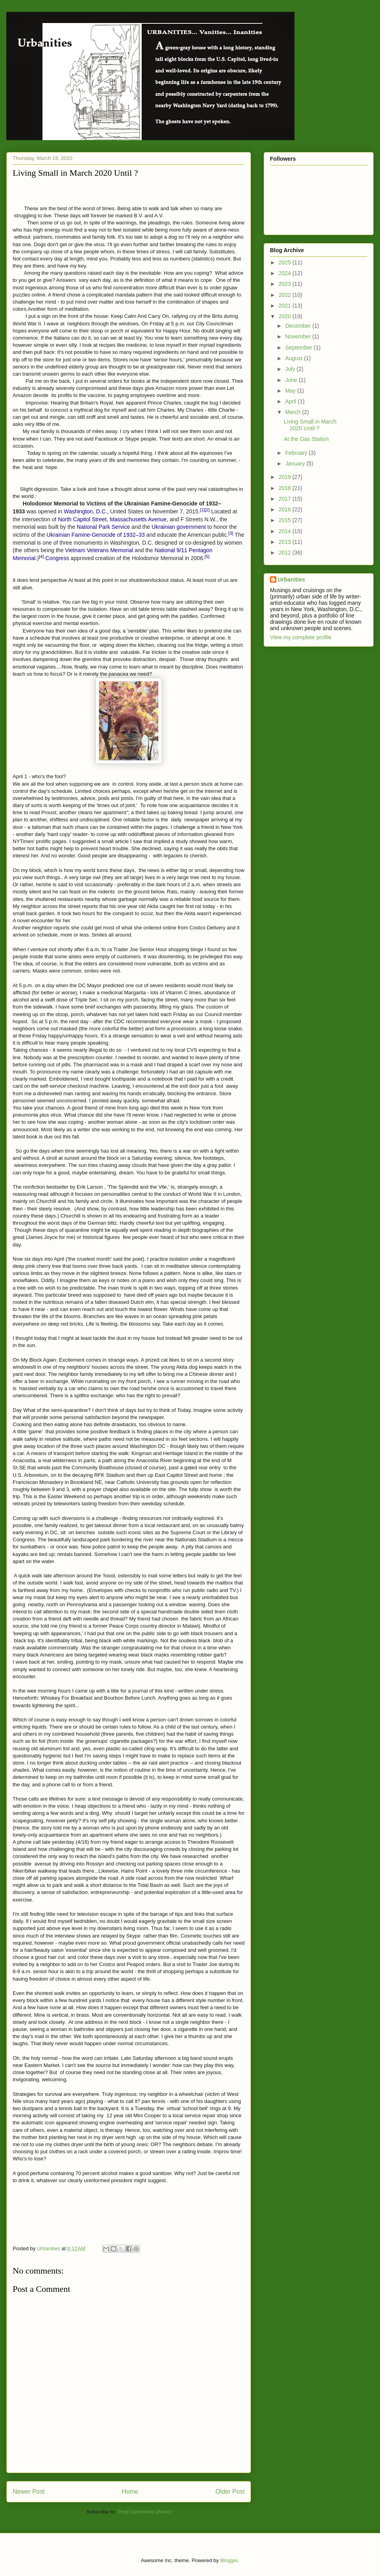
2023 (286, 284)
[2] (207, 509)
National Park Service (103, 527)
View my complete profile (300, 637)
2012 (286, 552)
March (293, 412)
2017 (286, 499)
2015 (286, 520)
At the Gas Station (306, 439)
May (291, 391)
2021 (286, 305)
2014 (286, 531)
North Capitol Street (82, 519)
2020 (286, 316)
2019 (286, 477)
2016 (286, 509)
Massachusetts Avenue (138, 519)
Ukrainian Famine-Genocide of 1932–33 (96, 535)
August (294, 358)
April (291, 401)
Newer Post (29, 2491)
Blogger (229, 2560)
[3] (230, 533)
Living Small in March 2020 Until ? (310, 424)
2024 (286, 273)
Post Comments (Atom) (144, 2512)
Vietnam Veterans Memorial (99, 550)
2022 (286, 295)
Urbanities (291, 579)
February (297, 453)
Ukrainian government (179, 527)
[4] (41, 556)
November (298, 336)
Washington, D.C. (85, 511)
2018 (286, 488)
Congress (57, 558)
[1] (202, 509)
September (299, 347)
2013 (286, 542)
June (291, 380)
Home (130, 2491)
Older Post (230, 2491)
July (290, 369)
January (295, 463)
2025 (286, 262)
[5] (207, 556)
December (298, 326)
